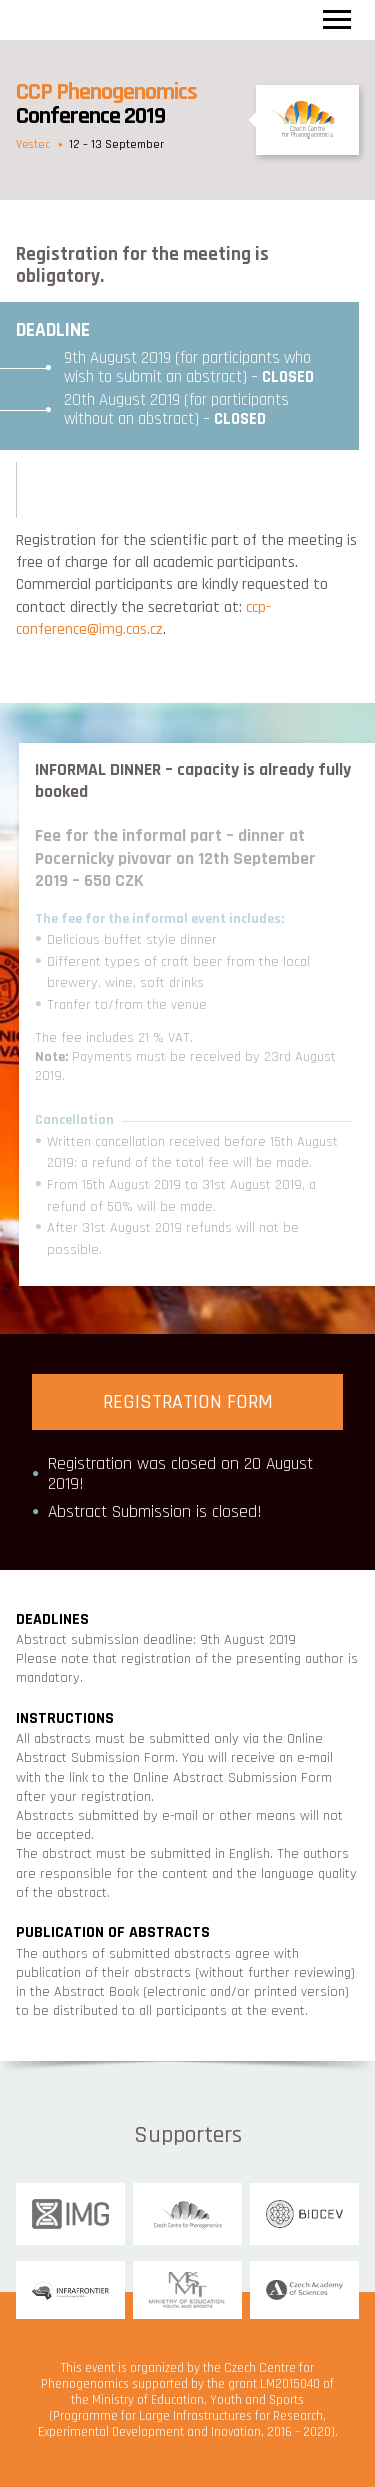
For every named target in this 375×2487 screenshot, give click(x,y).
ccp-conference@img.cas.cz (143, 618)
